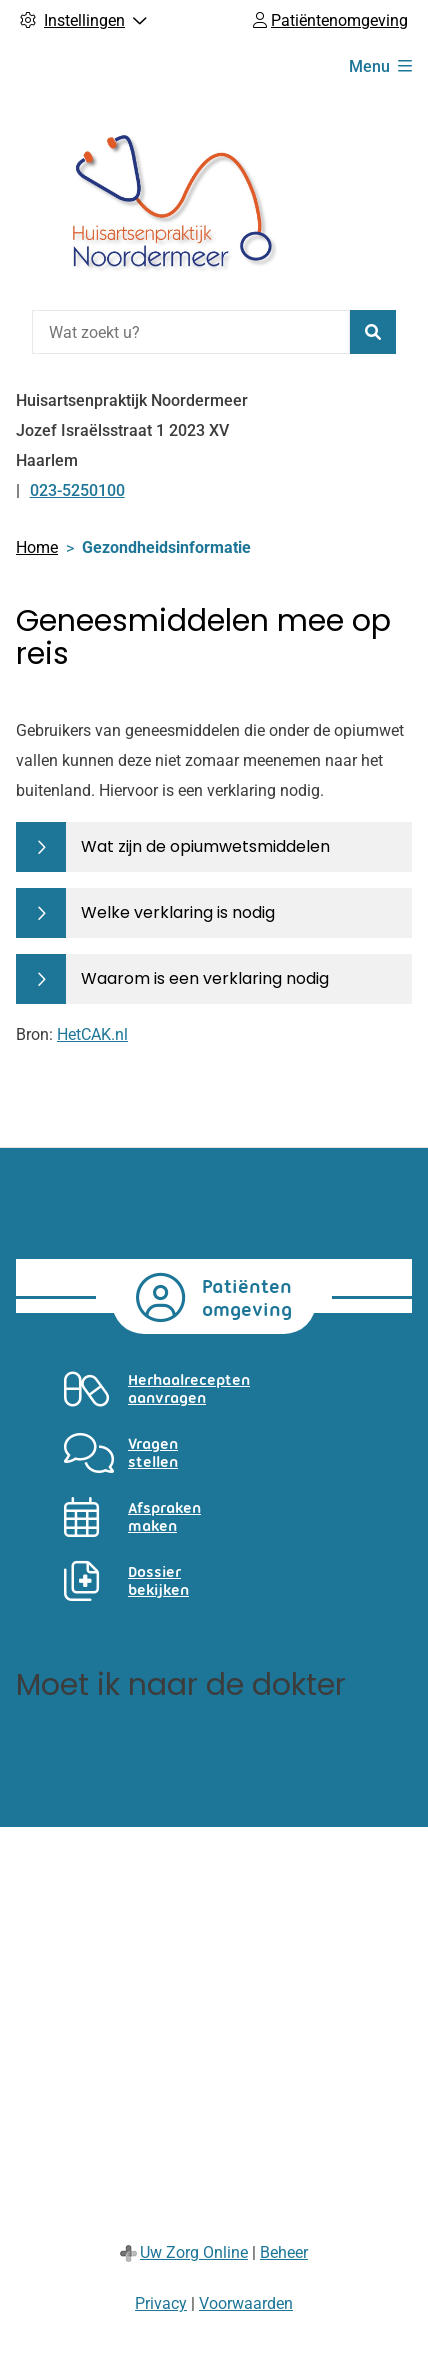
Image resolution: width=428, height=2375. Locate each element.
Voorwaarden (246, 2303)
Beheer (284, 2252)
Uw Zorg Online (194, 2252)
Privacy (161, 2303)
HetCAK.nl (92, 1034)
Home (37, 547)
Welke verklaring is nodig (178, 912)
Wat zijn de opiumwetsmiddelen (205, 846)
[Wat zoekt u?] (191, 332)
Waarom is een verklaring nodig (205, 978)
